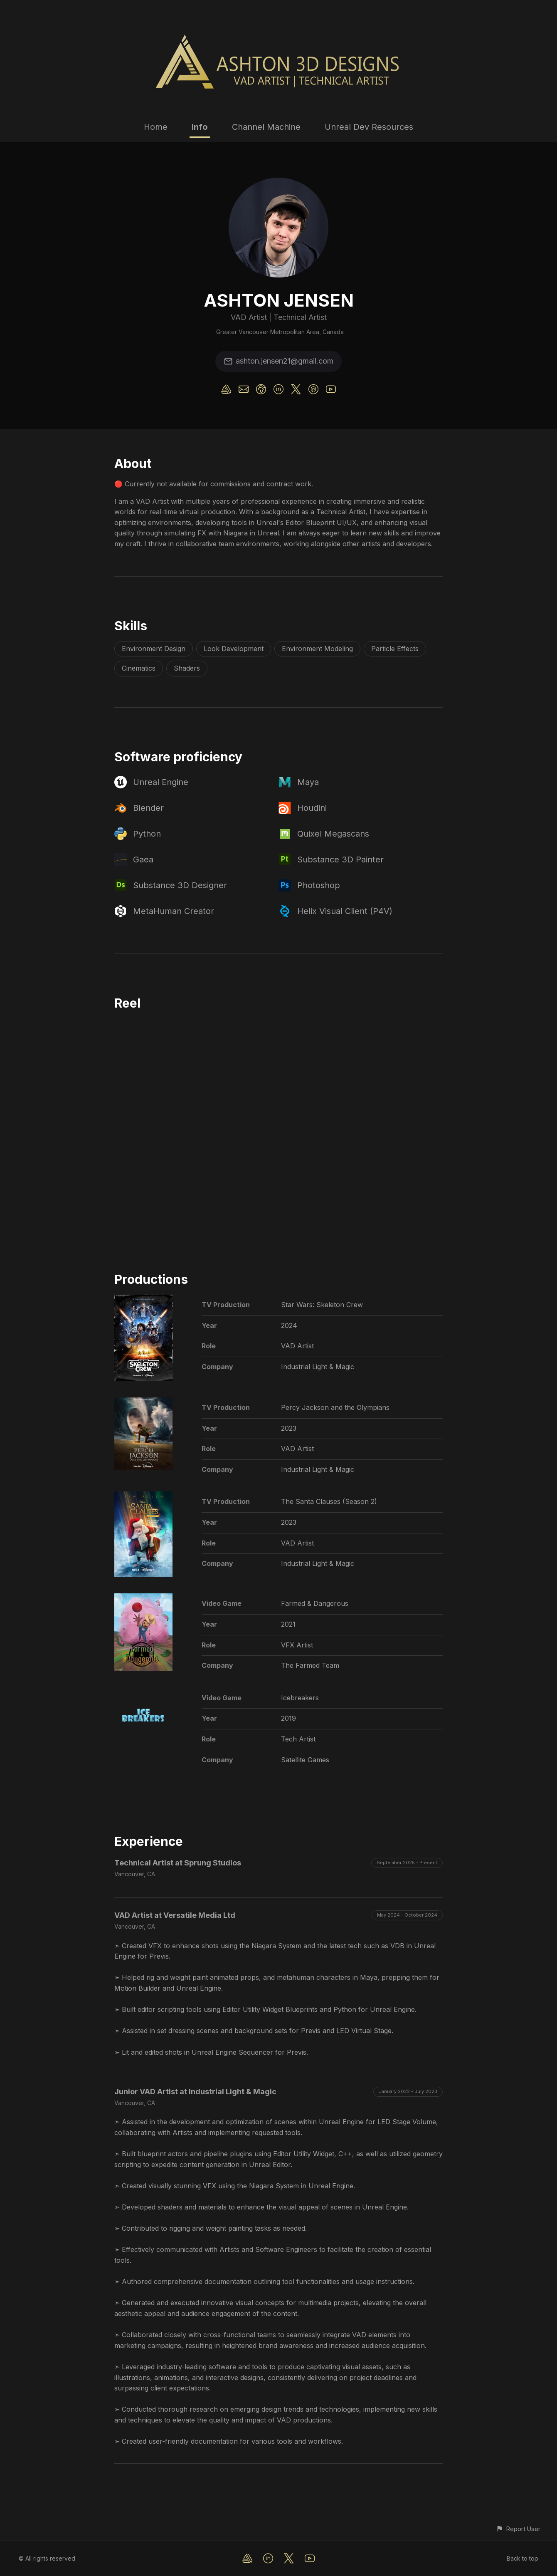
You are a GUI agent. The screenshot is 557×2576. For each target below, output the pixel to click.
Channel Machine (266, 127)
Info (200, 127)
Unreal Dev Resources (369, 127)
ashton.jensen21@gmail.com (278, 361)
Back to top (522, 2558)
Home (156, 127)
